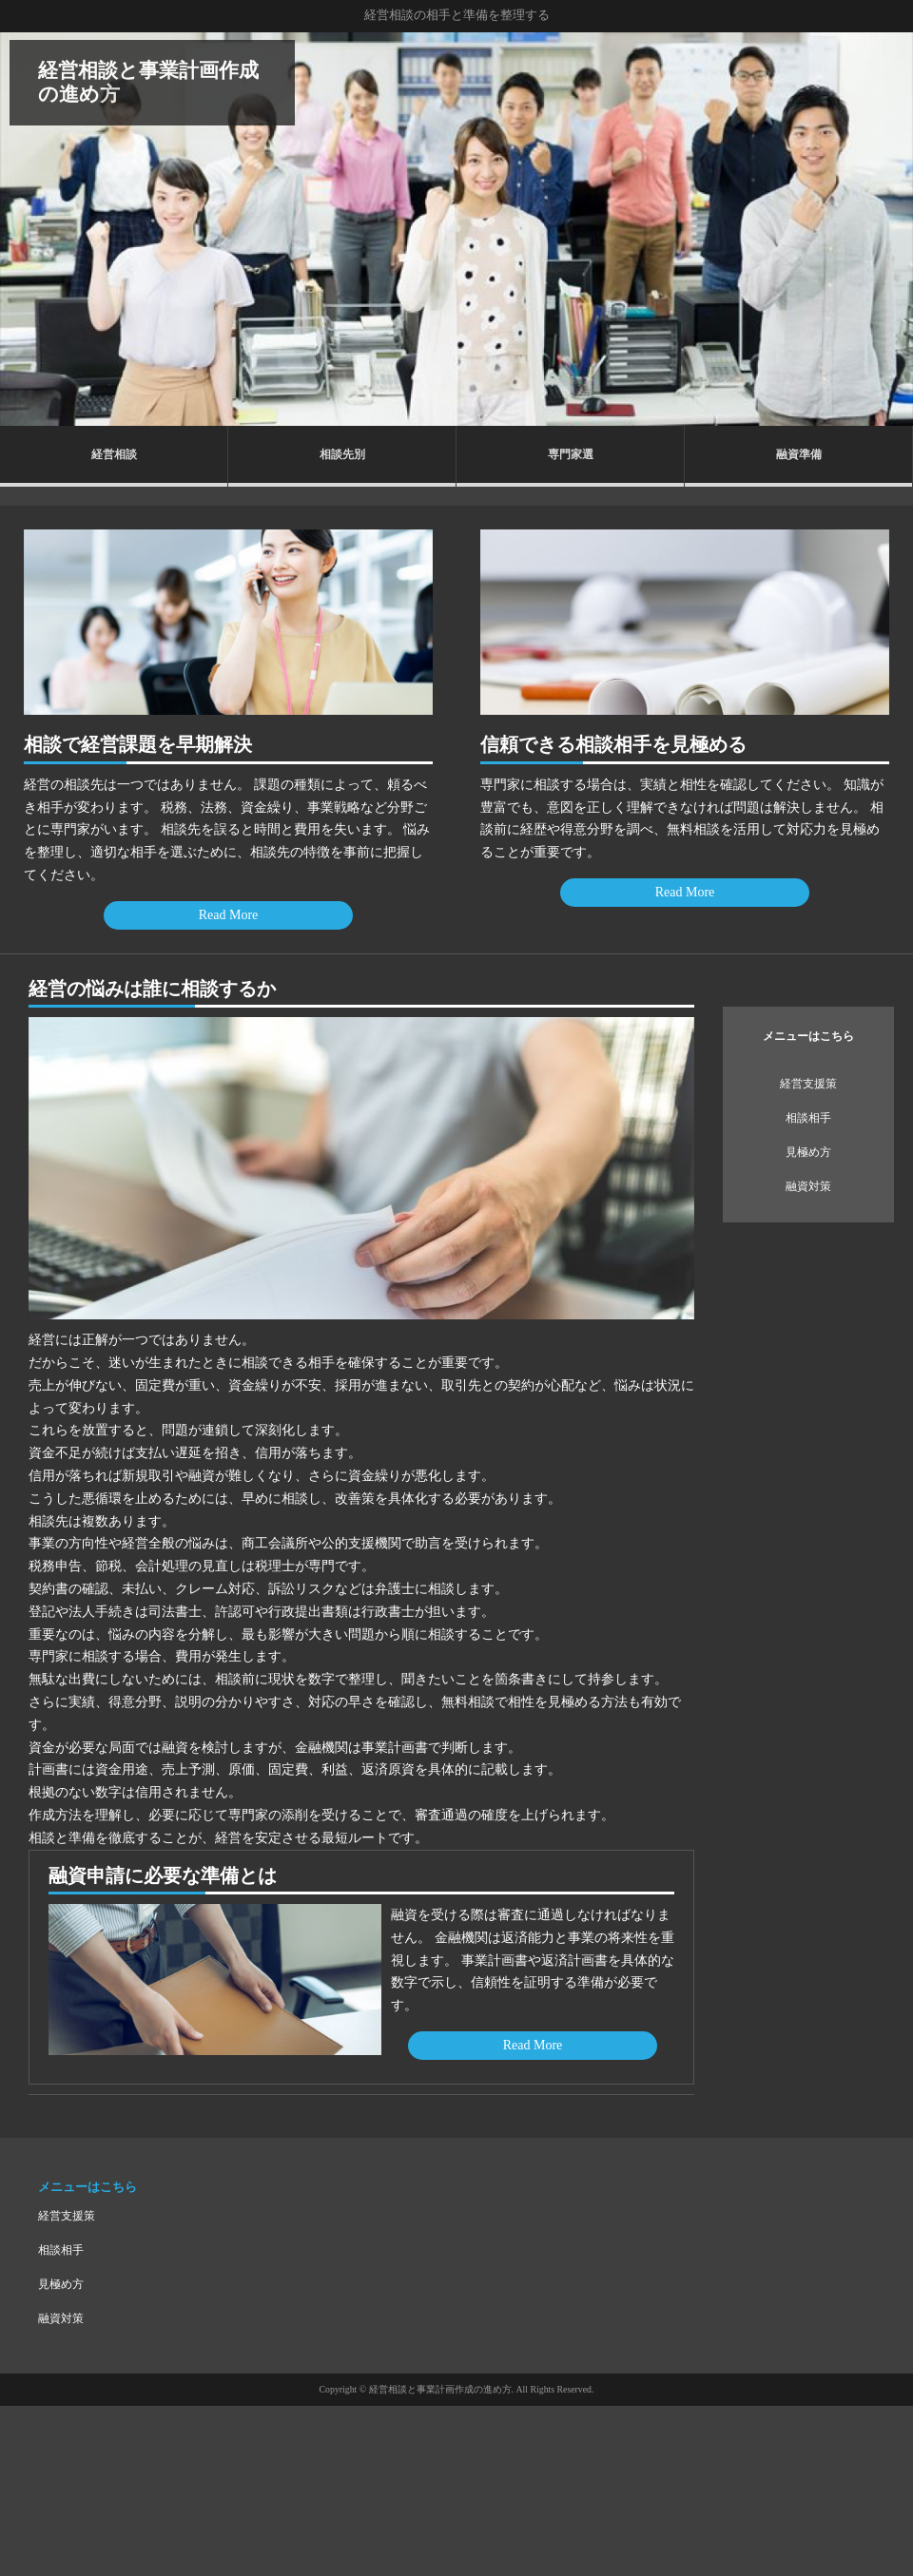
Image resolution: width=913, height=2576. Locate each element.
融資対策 (808, 1186)
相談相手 (808, 1118)
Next (888, 229)
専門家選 (570, 454)
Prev (25, 229)
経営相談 (114, 454)
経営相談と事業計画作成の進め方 (148, 82)
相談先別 (342, 454)
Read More (229, 915)
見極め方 (808, 1152)
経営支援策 (808, 1083)
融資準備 (799, 454)
